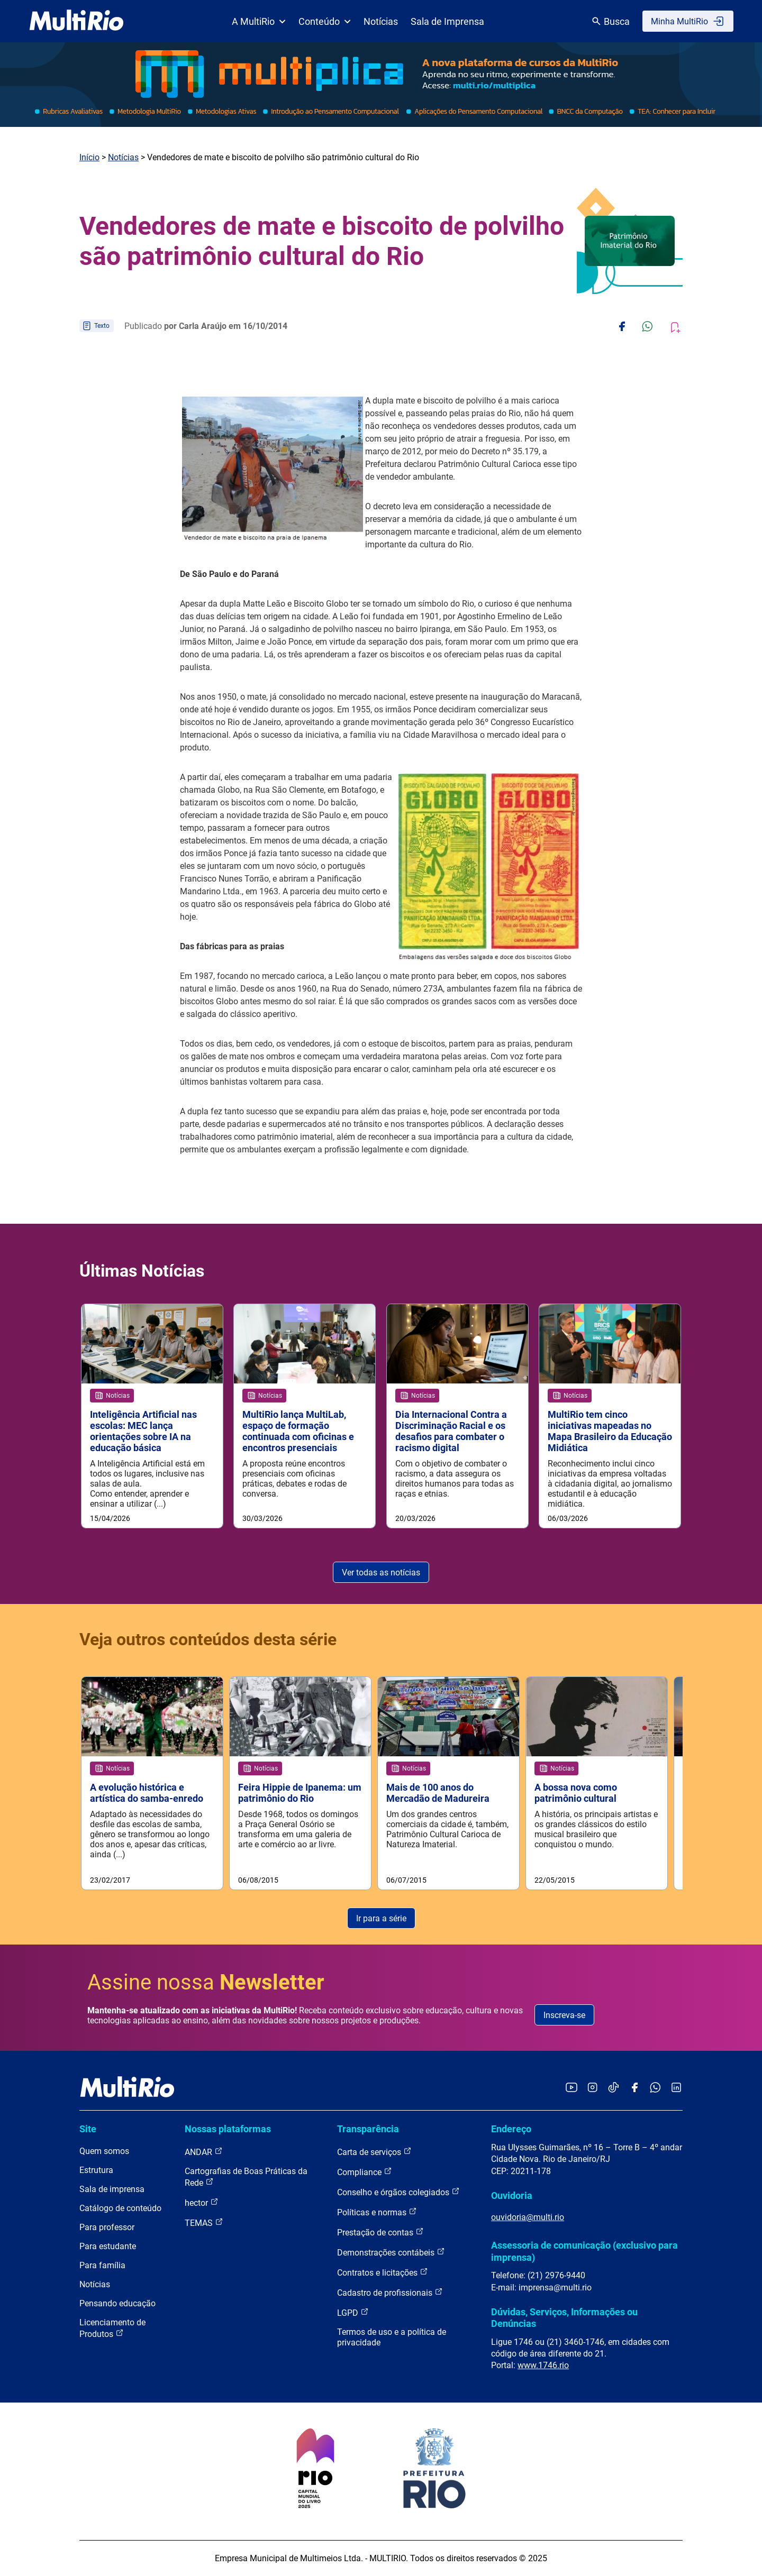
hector (202, 2202)
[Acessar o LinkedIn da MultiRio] (676, 2088)
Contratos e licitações (382, 2272)
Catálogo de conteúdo (120, 2208)
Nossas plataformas (228, 2128)
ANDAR (204, 2151)
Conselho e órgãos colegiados (398, 2191)
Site (87, 2128)
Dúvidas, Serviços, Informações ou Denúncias (564, 2317)
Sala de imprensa (111, 2189)
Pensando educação (117, 2303)
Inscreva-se (564, 2015)
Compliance (364, 2171)
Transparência (368, 2128)
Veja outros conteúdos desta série (208, 1639)
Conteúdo (324, 21)
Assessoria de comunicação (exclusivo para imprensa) (584, 2251)
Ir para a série (381, 1918)
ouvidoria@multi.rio (527, 2217)
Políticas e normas (377, 2211)
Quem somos (104, 2151)
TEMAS (204, 2222)
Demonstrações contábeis (391, 2252)
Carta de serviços (374, 2151)
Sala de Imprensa (447, 21)
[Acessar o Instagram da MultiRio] (592, 2088)
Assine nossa (205, 1982)
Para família (102, 2265)
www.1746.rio (543, 2365)
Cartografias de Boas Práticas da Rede (246, 2177)
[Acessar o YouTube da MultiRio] (571, 2088)
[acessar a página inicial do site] (76, 21)
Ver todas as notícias (381, 1572)
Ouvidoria (511, 2195)
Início (89, 157)
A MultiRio (259, 21)
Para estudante (107, 2246)
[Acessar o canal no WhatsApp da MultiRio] (655, 2088)
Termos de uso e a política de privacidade (391, 2337)
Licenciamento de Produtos (112, 2328)
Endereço (511, 2128)
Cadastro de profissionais (390, 2292)
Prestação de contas (380, 2232)
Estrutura (96, 2170)
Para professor (106, 2227)
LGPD (353, 2312)
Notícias (381, 21)
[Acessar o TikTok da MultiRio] (613, 2088)
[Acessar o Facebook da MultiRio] (634, 2088)
